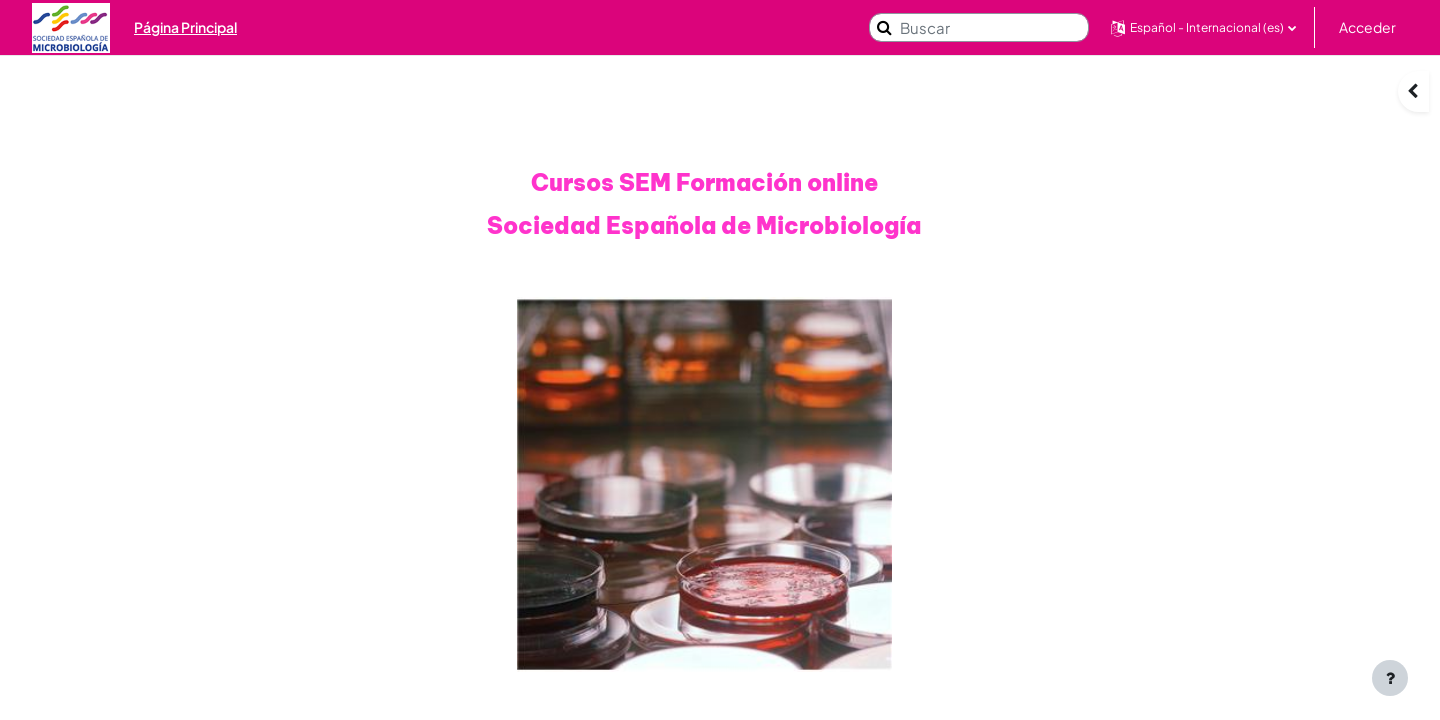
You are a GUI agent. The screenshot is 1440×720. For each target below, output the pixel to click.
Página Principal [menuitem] (185, 27)
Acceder (1367, 27)
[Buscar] (979, 27)
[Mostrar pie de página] (1390, 678)
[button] (1203, 27)
